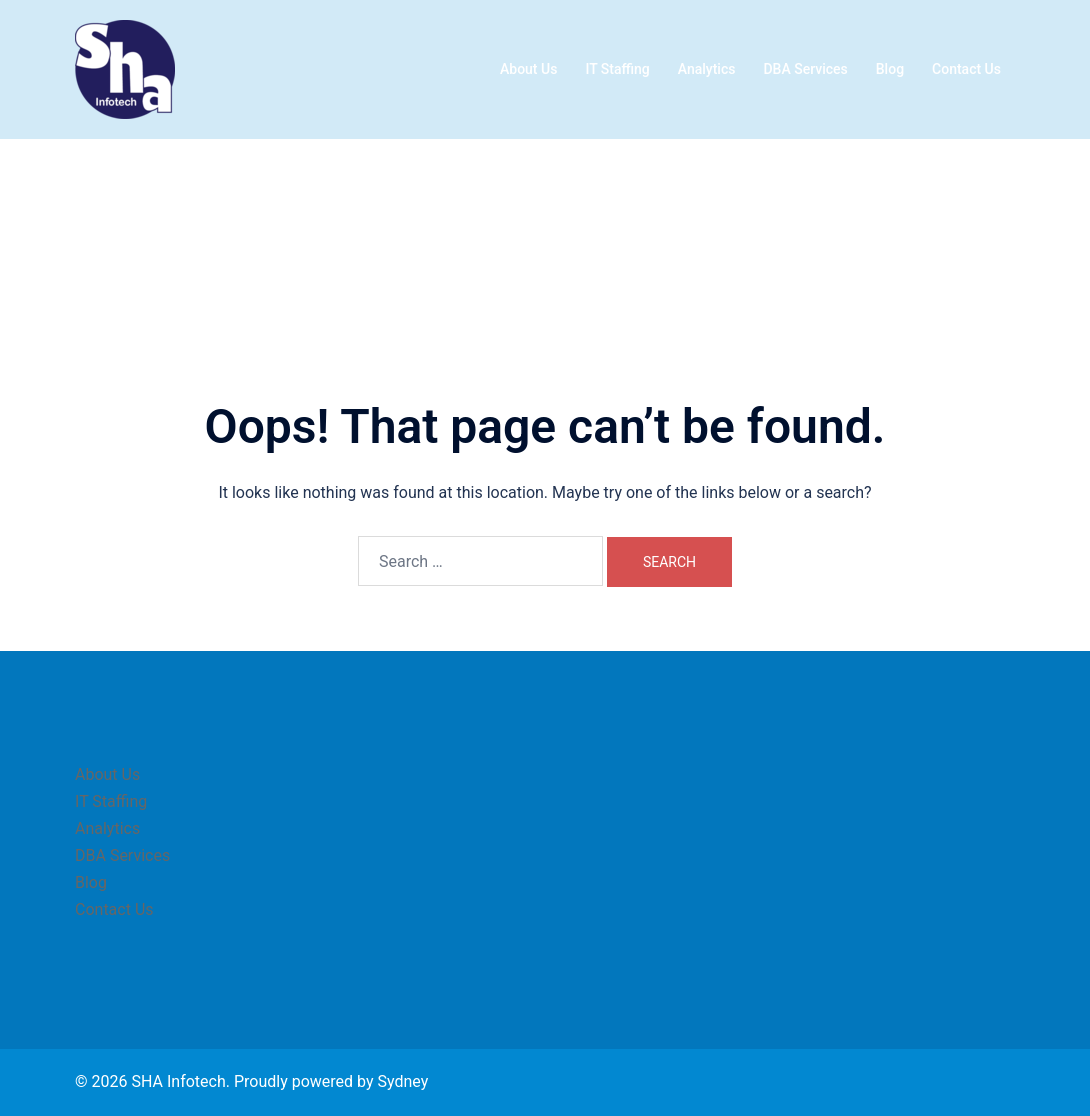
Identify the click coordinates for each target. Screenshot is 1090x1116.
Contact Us (966, 69)
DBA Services (805, 69)
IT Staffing (617, 69)
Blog (890, 69)
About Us (528, 69)
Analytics (707, 69)
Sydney (402, 1081)
